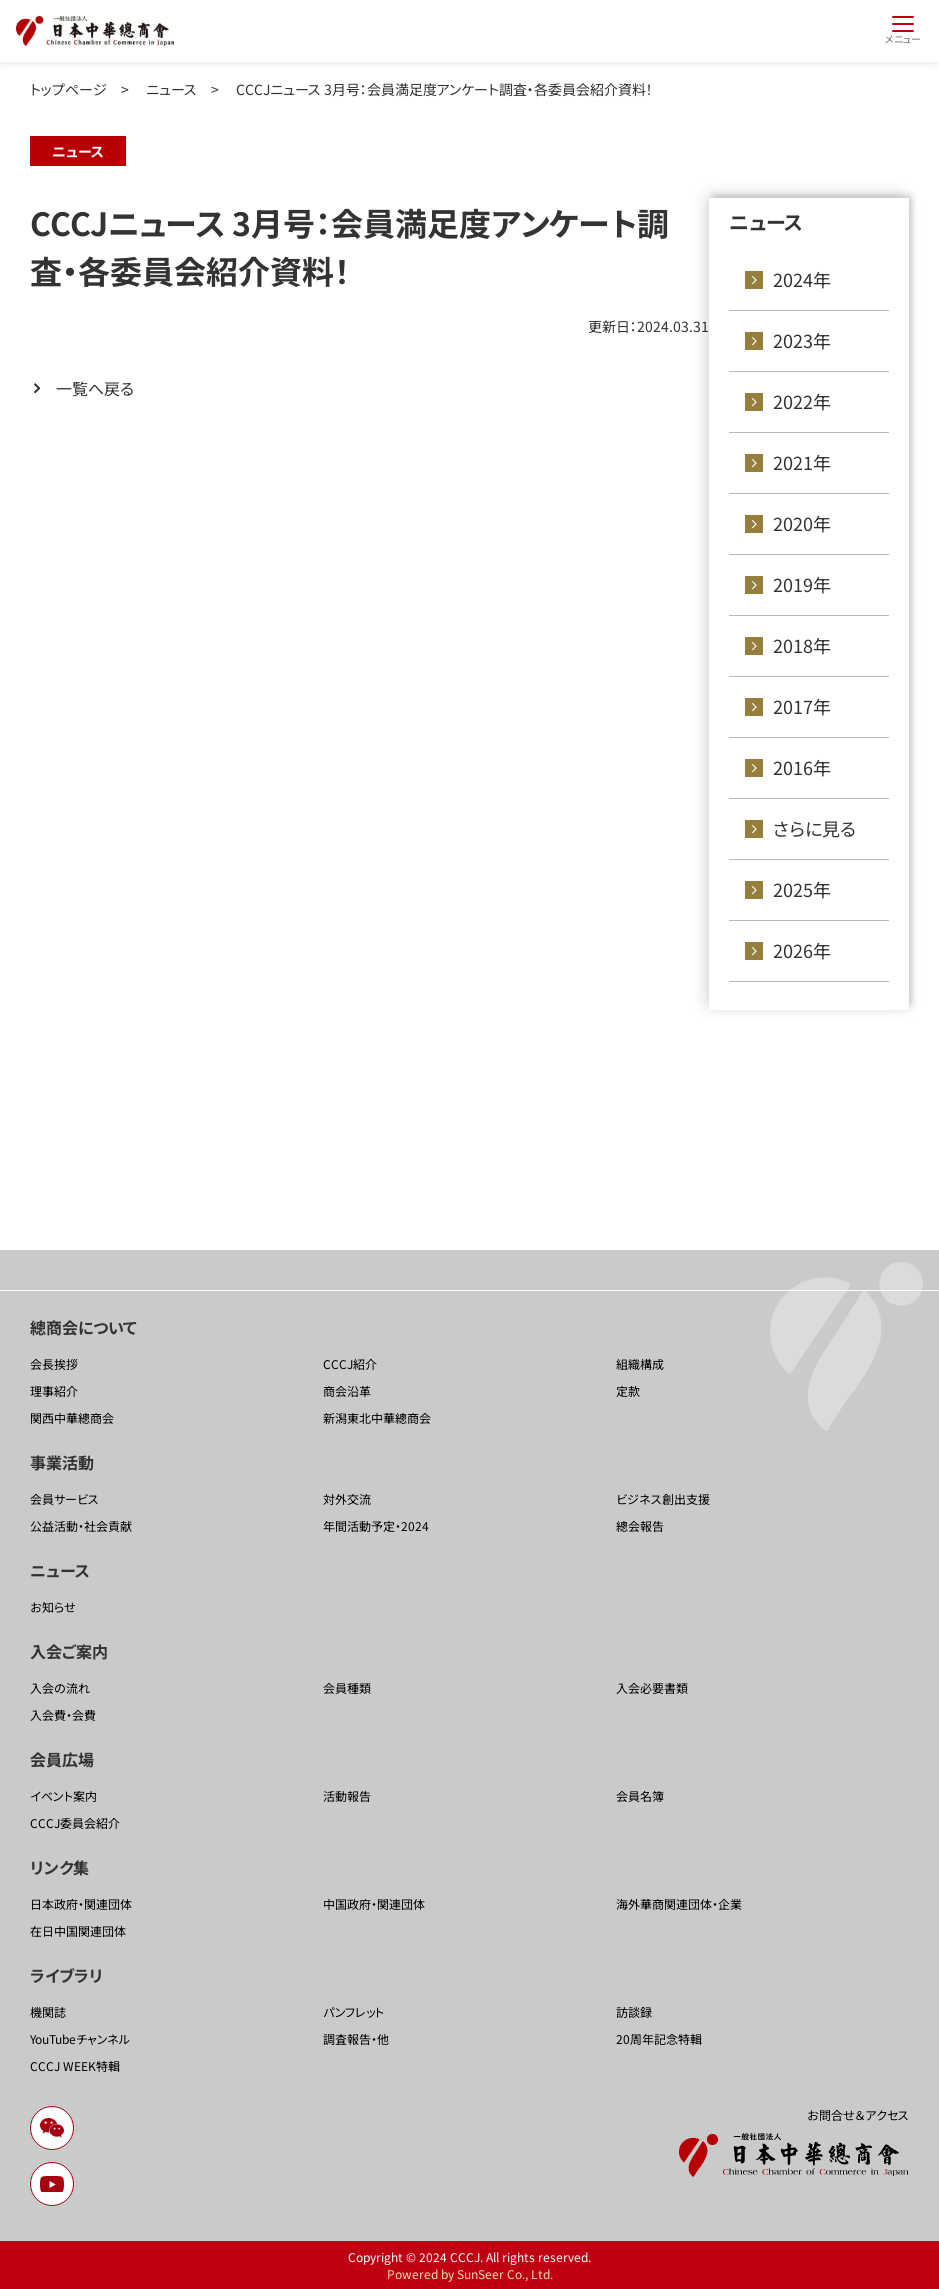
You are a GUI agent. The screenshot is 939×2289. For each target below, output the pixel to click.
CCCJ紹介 (350, 1363)
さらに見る (814, 828)
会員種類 (347, 1687)
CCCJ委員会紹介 (75, 1822)
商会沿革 (347, 1390)
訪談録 (634, 2011)
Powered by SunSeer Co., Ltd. (470, 2273)
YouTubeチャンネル (80, 2038)
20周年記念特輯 (659, 2038)
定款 (628, 1390)
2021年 (802, 462)
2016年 (802, 767)
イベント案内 (63, 1795)
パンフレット (353, 2011)
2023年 (802, 340)
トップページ (68, 89)
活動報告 (347, 1795)
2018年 (802, 645)
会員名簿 (640, 1795)
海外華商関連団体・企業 (679, 1903)
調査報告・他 (356, 2038)
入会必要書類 (652, 1687)
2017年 (802, 706)
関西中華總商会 (72, 1417)
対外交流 (347, 1498)
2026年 (802, 950)
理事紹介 (54, 1390)
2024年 (802, 279)
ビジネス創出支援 (663, 1498)
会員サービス (64, 1498)
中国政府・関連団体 (374, 1903)
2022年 (802, 401)
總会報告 (640, 1525)
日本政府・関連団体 (81, 1903)
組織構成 (640, 1363)
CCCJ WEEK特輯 (75, 2065)
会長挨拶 (54, 1363)
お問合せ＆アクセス (858, 2114)
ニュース (171, 89)
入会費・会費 (63, 1714)
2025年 (802, 889)
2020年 (802, 523)
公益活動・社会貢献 (81, 1525)
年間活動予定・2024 (376, 1525)
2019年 (802, 584)
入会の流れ (60, 1687)
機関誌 (48, 2011)
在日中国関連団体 (78, 1930)
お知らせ (53, 1606)
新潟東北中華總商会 (377, 1417)
